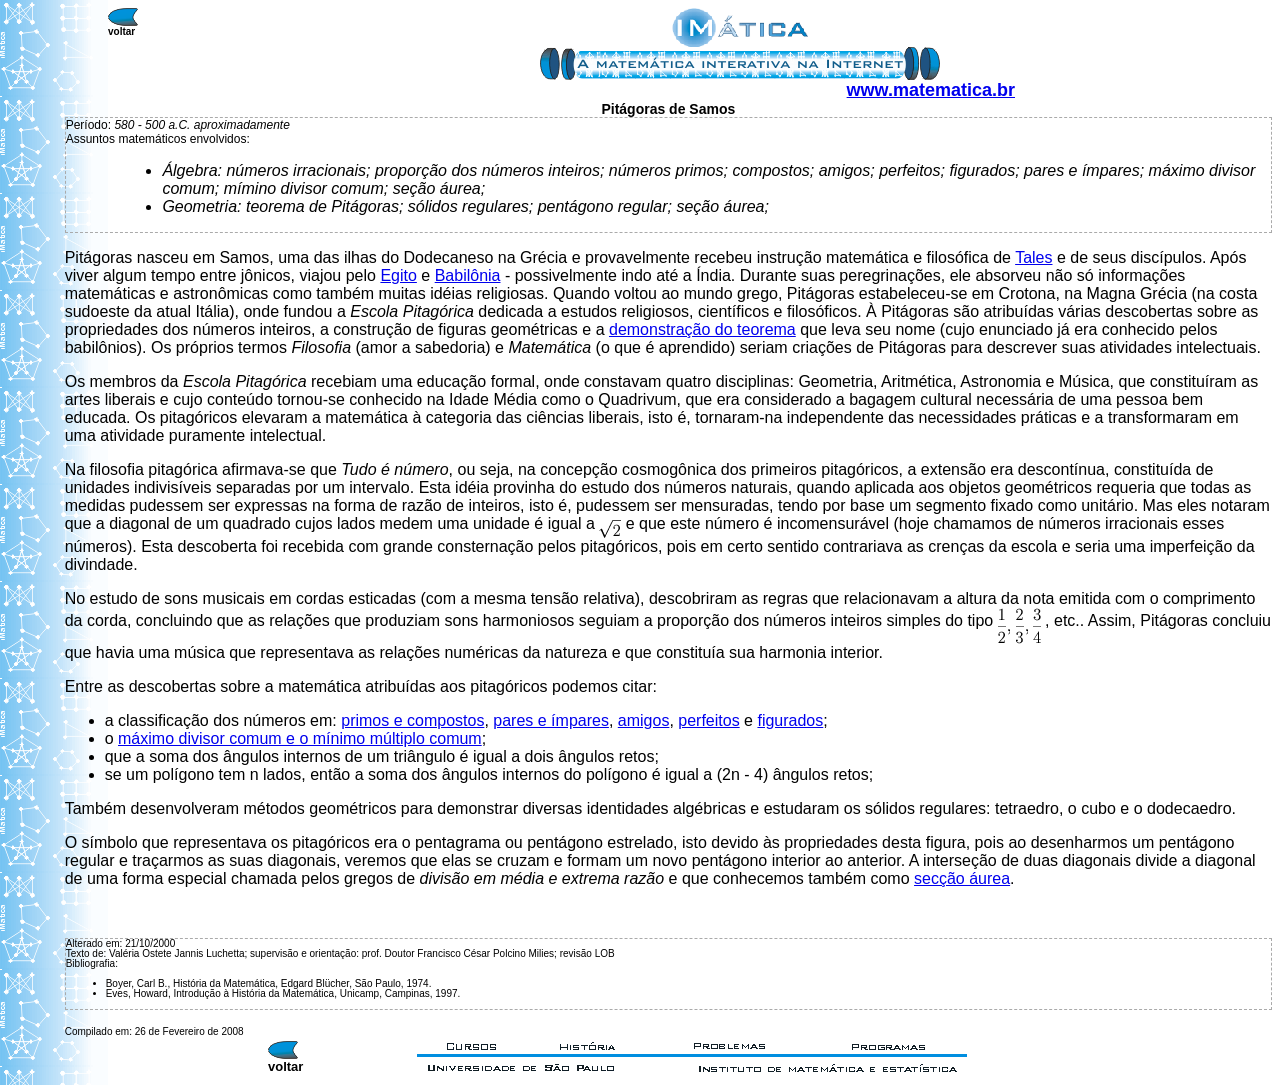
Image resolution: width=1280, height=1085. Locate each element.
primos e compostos (412, 720)
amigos (644, 720)
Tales (1033, 257)
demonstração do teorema (702, 329)
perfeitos (708, 720)
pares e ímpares (551, 720)
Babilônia (468, 275)
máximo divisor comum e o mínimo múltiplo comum (300, 738)
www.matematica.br (931, 90)
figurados (790, 720)
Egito (398, 275)
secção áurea (962, 878)
